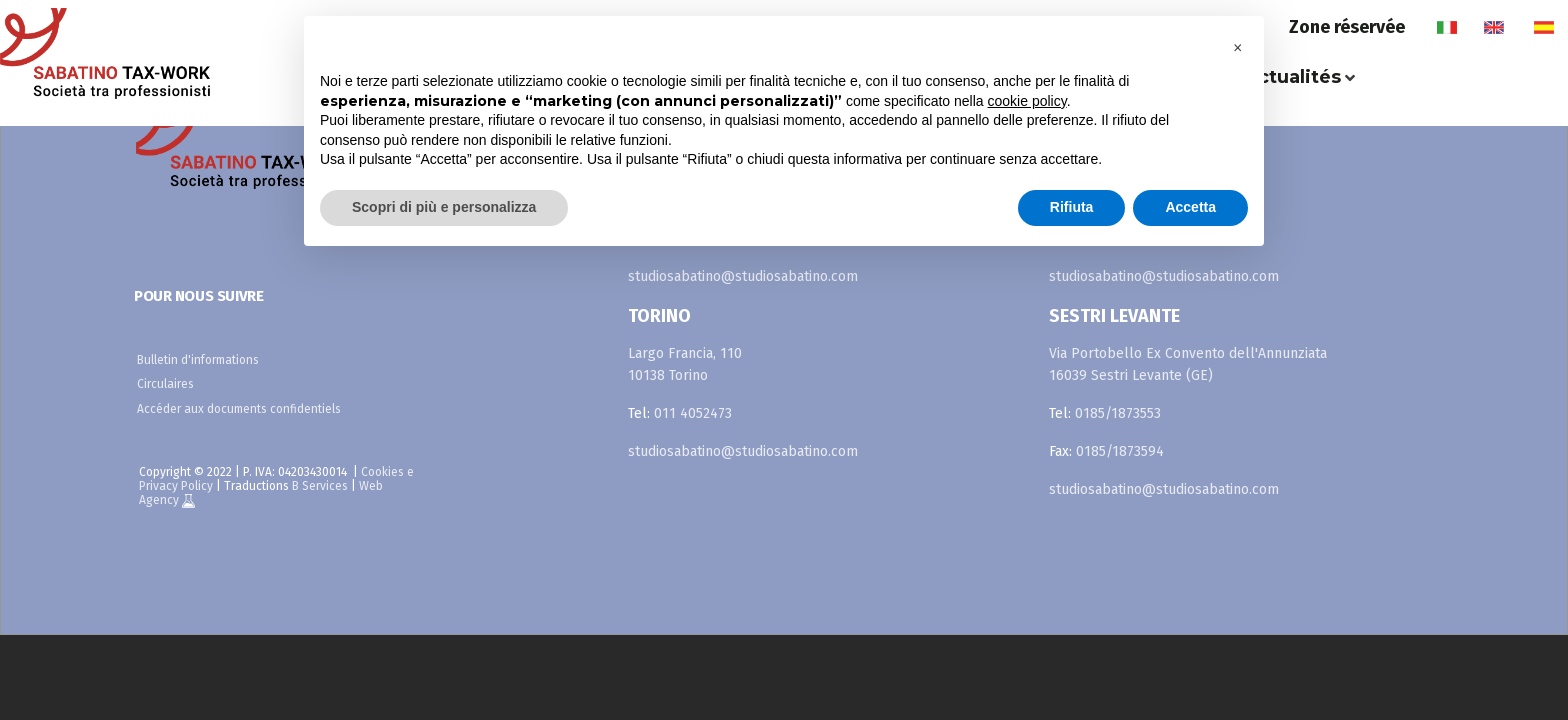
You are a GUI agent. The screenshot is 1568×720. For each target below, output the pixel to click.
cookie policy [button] (1027, 101)
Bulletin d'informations (198, 360)
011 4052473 (693, 413)
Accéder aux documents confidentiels (239, 409)
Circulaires (165, 384)
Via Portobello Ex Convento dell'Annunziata (1188, 353)
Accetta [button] (1190, 207)
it (1447, 27)
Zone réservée (1347, 27)
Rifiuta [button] (1072, 207)
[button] (1238, 48)
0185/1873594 (1120, 451)
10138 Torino (668, 375)
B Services (320, 486)
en (1494, 27)
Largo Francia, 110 (685, 353)
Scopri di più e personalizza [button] (444, 207)
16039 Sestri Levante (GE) (1131, 375)
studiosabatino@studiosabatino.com (743, 276)
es (1543, 27)
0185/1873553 (1118, 413)
